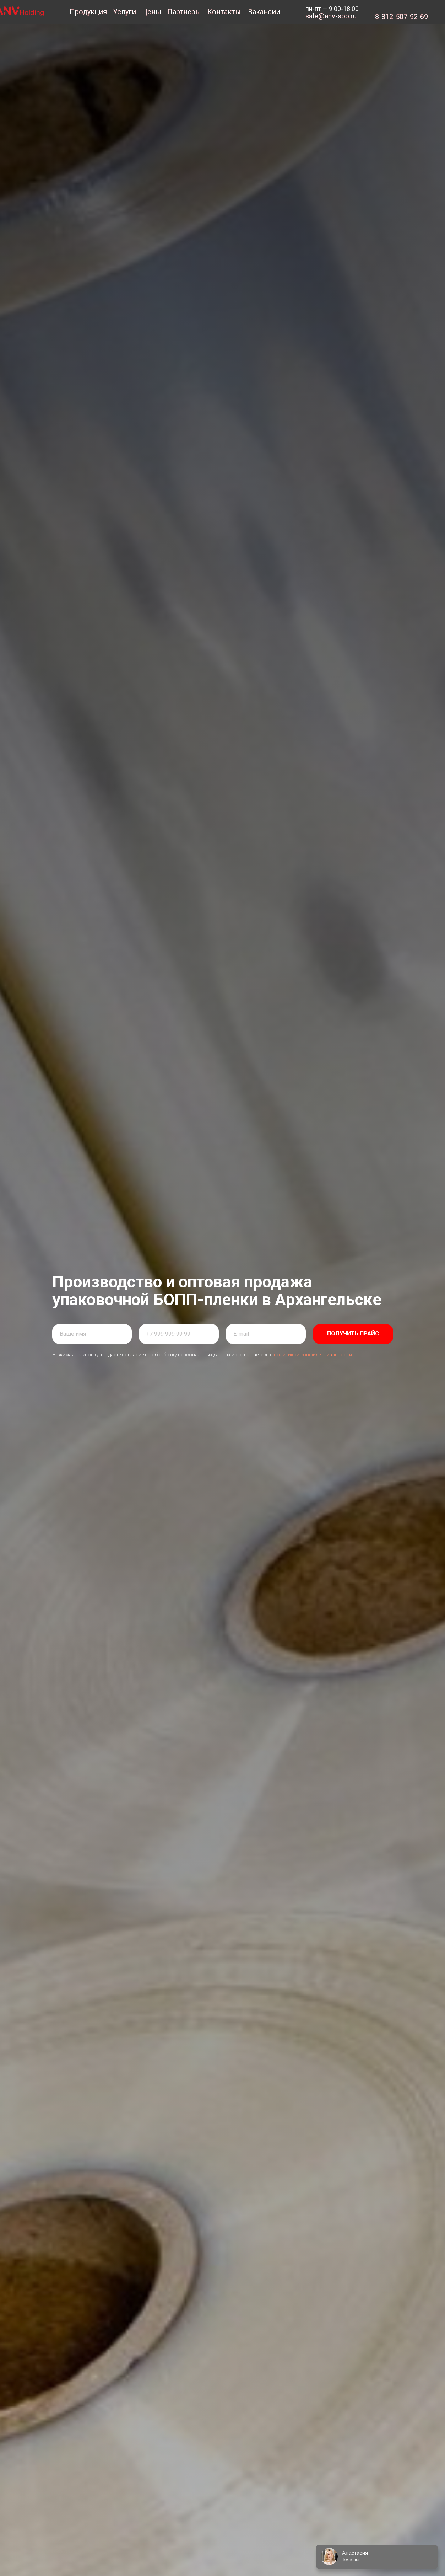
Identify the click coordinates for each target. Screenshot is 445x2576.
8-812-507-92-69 (401, 16)
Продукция (88, 11)
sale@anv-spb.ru (331, 16)
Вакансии (264, 11)
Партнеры (184, 11)
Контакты (224, 11)
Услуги (124, 11)
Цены (151, 11)
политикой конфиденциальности (313, 1354)
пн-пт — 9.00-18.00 (332, 8)
